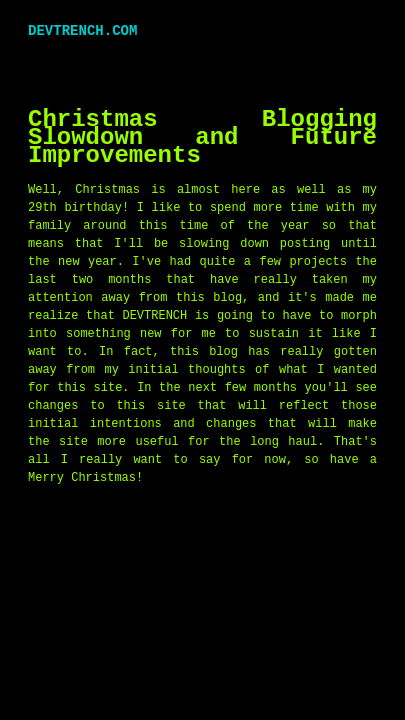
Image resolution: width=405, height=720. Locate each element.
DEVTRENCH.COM (82, 30)
